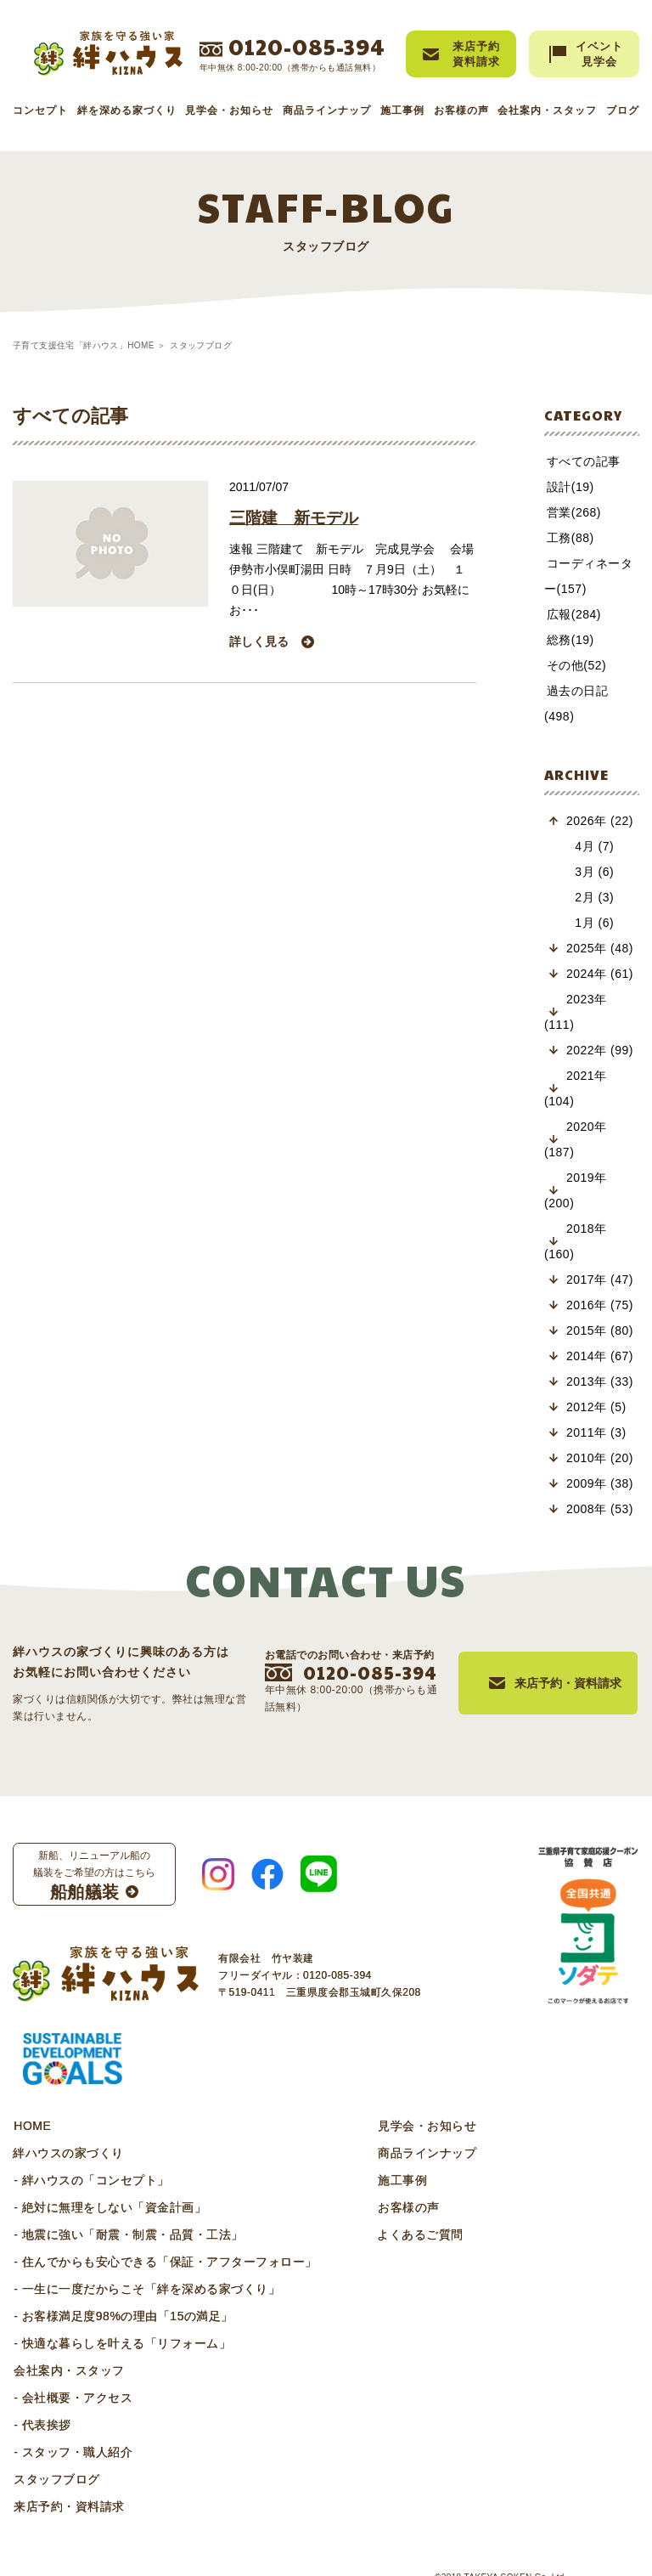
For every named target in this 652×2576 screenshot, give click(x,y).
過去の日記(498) (590, 691)
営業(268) (571, 512)
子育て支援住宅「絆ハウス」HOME (84, 345)
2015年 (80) (599, 1305)
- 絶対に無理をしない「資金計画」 (109, 2182)
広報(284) (571, 614)
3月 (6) (591, 846)
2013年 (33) (599, 1356)
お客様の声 (461, 110)
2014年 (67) (599, 1330)
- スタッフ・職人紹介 (72, 2426)
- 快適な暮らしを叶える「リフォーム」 (121, 2318)
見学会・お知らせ (229, 110)
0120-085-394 (306, 46)
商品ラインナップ (327, 110)
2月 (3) (591, 871)
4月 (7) (591, 821)
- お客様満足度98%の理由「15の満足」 (123, 2290)
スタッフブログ (56, 2453)
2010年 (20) (599, 1432)
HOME (31, 2100)
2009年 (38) (599, 1458)
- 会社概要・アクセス (72, 2372)
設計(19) (568, 487)
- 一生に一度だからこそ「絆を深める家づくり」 (146, 2263)
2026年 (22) (599, 795)
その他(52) (574, 665)
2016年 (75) (599, 1279)
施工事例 (402, 110)
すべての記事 (581, 461)
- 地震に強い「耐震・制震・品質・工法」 (128, 2209)
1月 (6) (591, 897)
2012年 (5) (596, 1381)
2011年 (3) (596, 1407)
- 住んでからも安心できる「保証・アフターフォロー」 (165, 2236)
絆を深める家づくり (127, 110)
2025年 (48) (599, 922)
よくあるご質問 (418, 2209)
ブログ (622, 110)
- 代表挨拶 (41, 2399)
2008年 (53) (599, 1483)
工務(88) (568, 538)
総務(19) (568, 640)
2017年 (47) (599, 1254)
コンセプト (40, 110)
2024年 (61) (599, 948)
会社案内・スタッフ (547, 110)
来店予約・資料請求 (68, 2481)
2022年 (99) (599, 1024)
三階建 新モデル (297, 518)
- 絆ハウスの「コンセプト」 (91, 2154)
